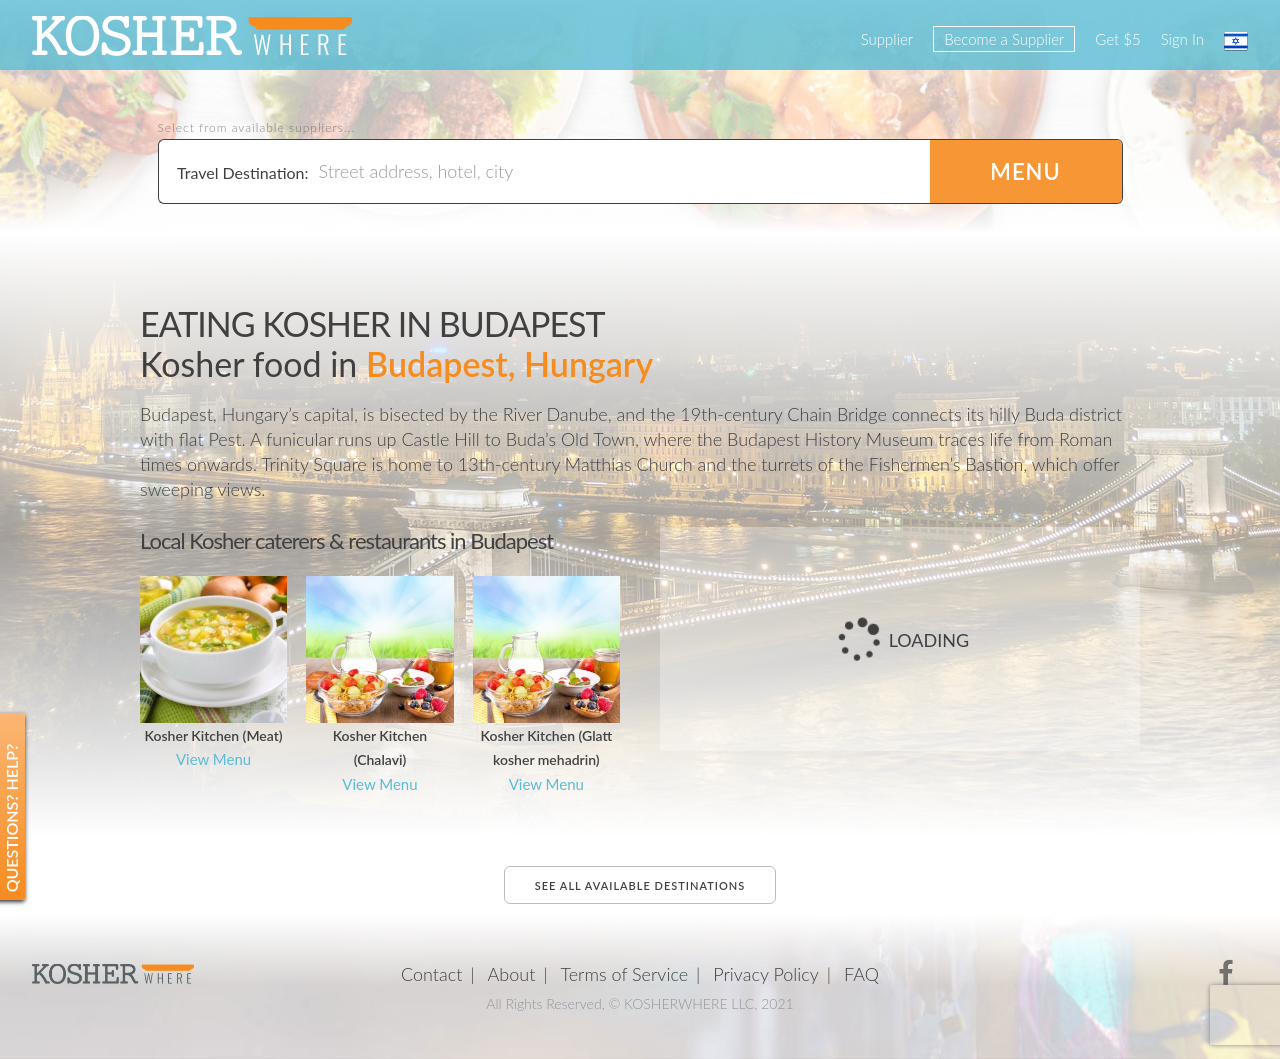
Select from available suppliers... (257, 128)
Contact (431, 974)
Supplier (887, 39)
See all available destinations (640, 885)
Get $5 (1117, 39)
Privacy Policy (766, 974)
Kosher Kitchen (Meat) (214, 735)
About (512, 974)
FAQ (861, 974)
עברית (1236, 41)
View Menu (213, 759)
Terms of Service (625, 974)
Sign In (1182, 39)
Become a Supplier (1004, 39)
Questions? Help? (11, 818)
